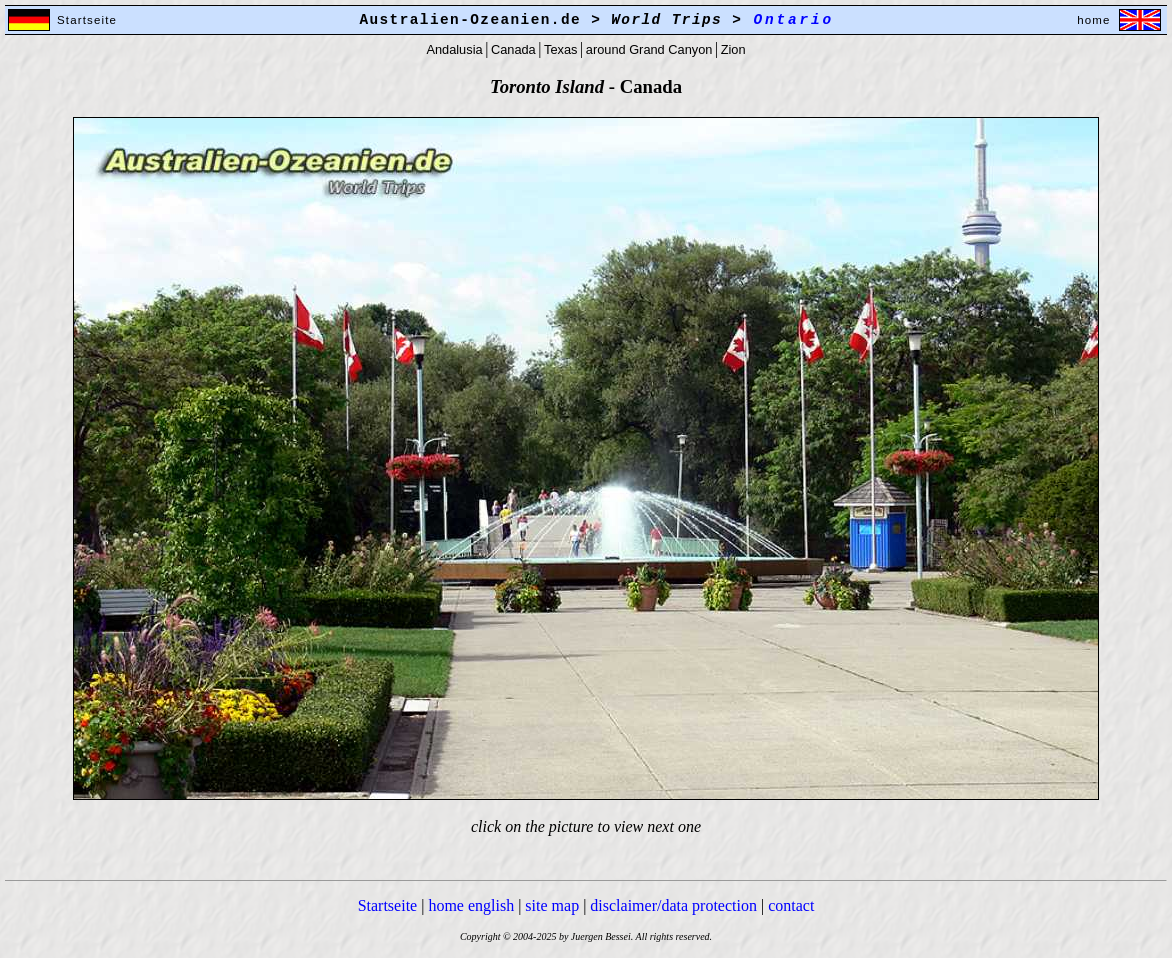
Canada (513, 49)
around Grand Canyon (649, 49)
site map (552, 905)
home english (471, 905)
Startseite (388, 905)
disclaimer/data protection (673, 905)
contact (791, 905)
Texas (560, 49)
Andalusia (454, 49)
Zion (733, 49)
